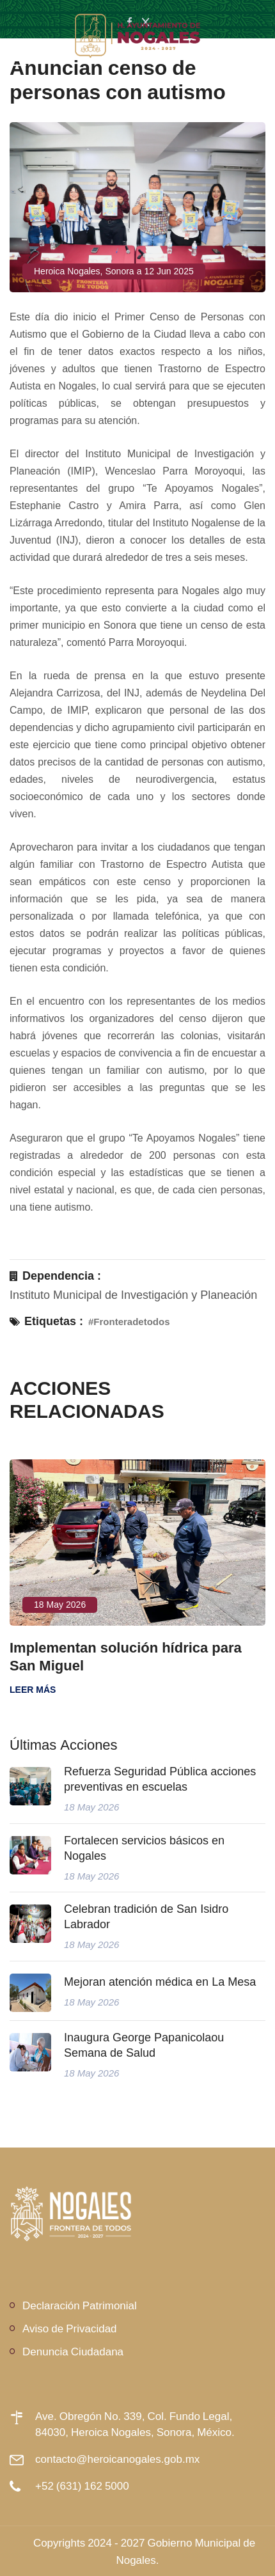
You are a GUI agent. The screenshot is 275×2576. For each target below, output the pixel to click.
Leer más (33, 1689)
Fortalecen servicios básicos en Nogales (144, 1848)
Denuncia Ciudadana (72, 2351)
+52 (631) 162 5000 (82, 2485)
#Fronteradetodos (129, 1321)
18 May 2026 (60, 1604)
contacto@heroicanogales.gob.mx (117, 2458)
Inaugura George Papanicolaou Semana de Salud (144, 2045)
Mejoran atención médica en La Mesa (160, 1982)
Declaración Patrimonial (79, 2305)
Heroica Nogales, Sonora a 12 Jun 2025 (114, 271)
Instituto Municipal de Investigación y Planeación (133, 1295)
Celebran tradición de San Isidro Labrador (146, 1916)
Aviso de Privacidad (69, 2328)
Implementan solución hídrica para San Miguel (126, 1656)
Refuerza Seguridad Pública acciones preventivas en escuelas (160, 1779)
